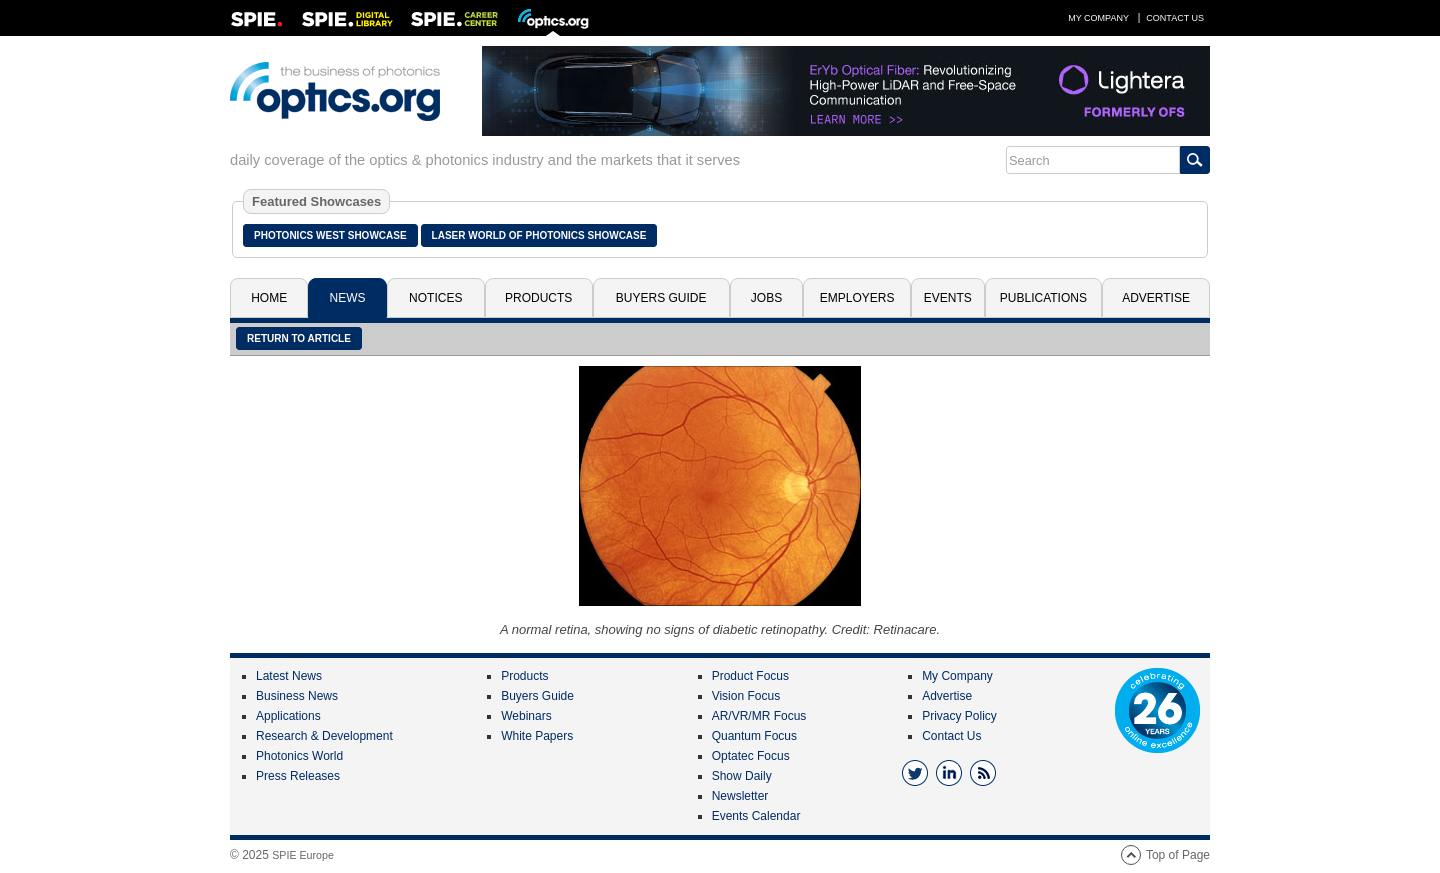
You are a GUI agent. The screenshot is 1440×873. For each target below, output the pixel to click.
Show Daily (742, 776)
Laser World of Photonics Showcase (539, 235)
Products (538, 298)
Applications (288, 716)
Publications (1043, 298)
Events (948, 298)
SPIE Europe (303, 855)
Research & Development (324, 736)
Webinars (526, 716)
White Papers (537, 736)
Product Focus (750, 676)
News (348, 298)
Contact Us (1175, 18)
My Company (1098, 18)
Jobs (766, 298)
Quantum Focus (754, 736)
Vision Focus (746, 696)
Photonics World (299, 756)
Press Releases (298, 776)
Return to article (299, 338)
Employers (857, 298)
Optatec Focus (751, 756)
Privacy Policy (959, 716)
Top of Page (1178, 855)
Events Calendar (756, 816)
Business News (297, 696)
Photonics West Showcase (330, 235)
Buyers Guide (661, 298)
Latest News (289, 676)
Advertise (1156, 298)
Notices (435, 298)
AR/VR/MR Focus (759, 716)
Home (269, 298)
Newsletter (740, 796)
